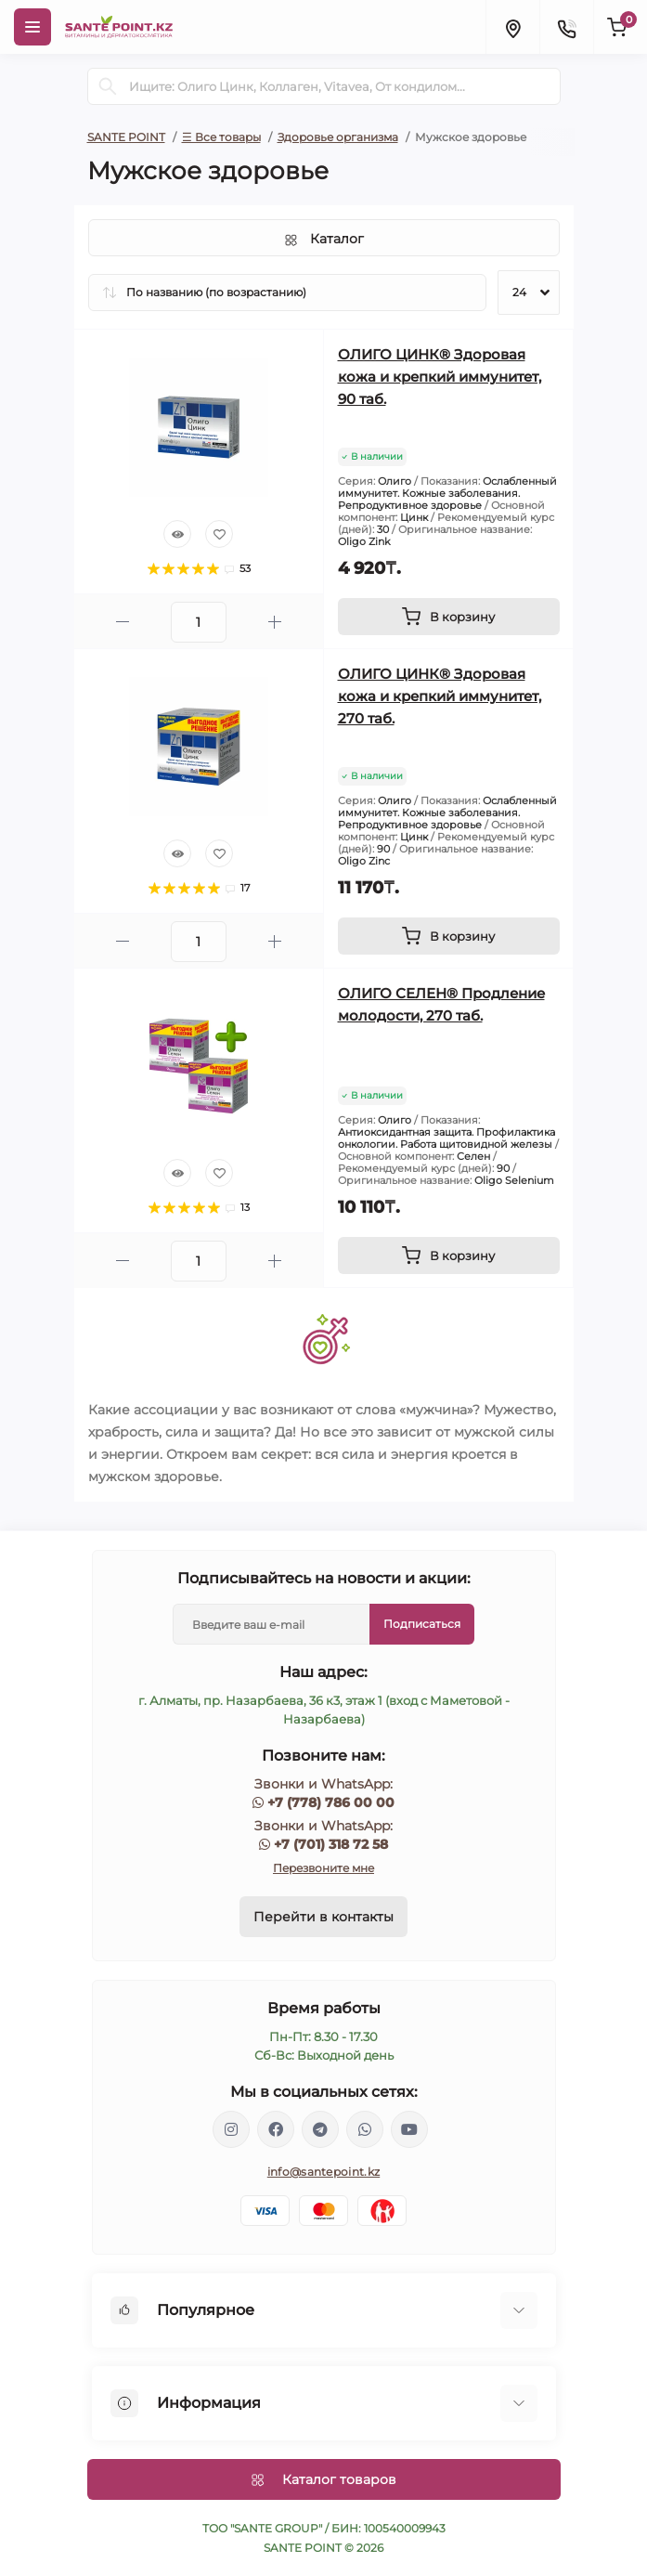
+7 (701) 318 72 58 (331, 1844)
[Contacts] (566, 27)
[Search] (107, 86)
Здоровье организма (338, 137)
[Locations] (512, 27)
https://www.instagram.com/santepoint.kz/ (231, 2129)
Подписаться (421, 1624)
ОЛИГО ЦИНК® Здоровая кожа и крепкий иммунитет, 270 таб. (439, 696)
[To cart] (449, 616)
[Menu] (32, 27)
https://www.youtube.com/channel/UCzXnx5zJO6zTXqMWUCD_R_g (409, 2129)
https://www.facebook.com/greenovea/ (275, 2129)
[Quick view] (177, 534)
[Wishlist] (219, 534)
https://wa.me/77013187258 (364, 2129)
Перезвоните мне (323, 1868)
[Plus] (274, 622)
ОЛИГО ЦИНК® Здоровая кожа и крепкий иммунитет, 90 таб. (439, 376)
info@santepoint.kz (323, 2172)
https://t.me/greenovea (320, 2129)
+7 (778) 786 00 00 (331, 1802)
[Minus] (122, 622)
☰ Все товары (221, 137)
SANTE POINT (126, 137)
